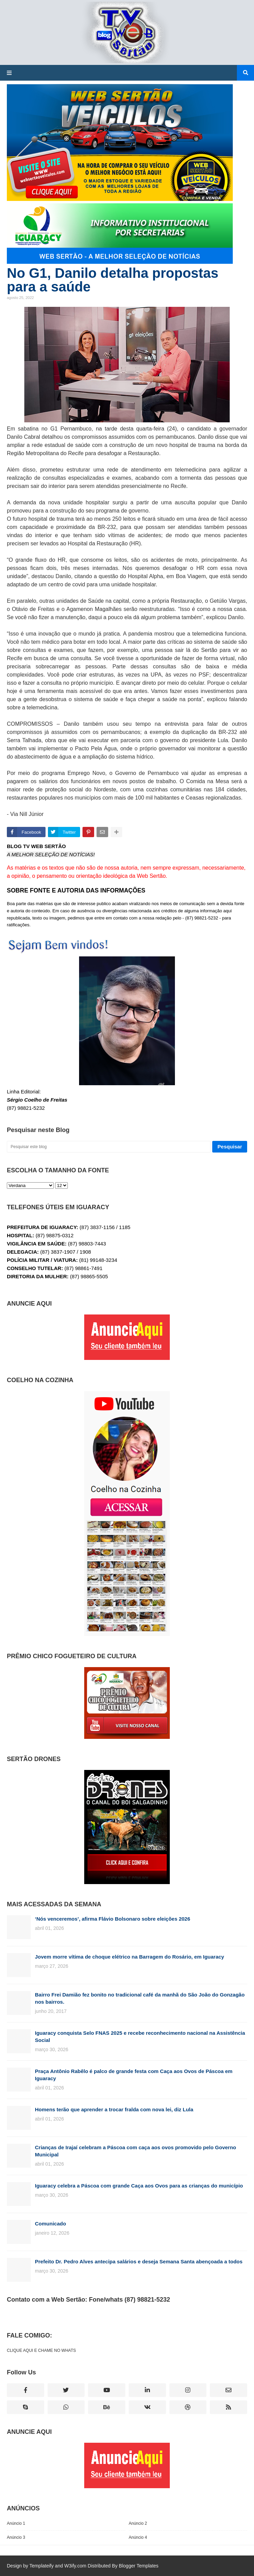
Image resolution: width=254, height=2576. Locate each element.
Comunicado (50, 2223)
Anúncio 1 (16, 2523)
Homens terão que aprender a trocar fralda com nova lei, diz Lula (114, 2109)
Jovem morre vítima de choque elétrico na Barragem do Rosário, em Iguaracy (129, 1957)
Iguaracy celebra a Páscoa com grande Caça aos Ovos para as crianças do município (139, 2186)
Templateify (41, 2565)
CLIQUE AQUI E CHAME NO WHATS (41, 2350)
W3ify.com (75, 2565)
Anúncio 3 (16, 2537)
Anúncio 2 (138, 2523)
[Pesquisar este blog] (109, 1147)
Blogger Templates (138, 2565)
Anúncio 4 (138, 2537)
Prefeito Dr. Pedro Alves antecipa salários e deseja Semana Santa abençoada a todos (138, 2261)
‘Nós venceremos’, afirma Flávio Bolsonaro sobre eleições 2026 (112, 1919)
